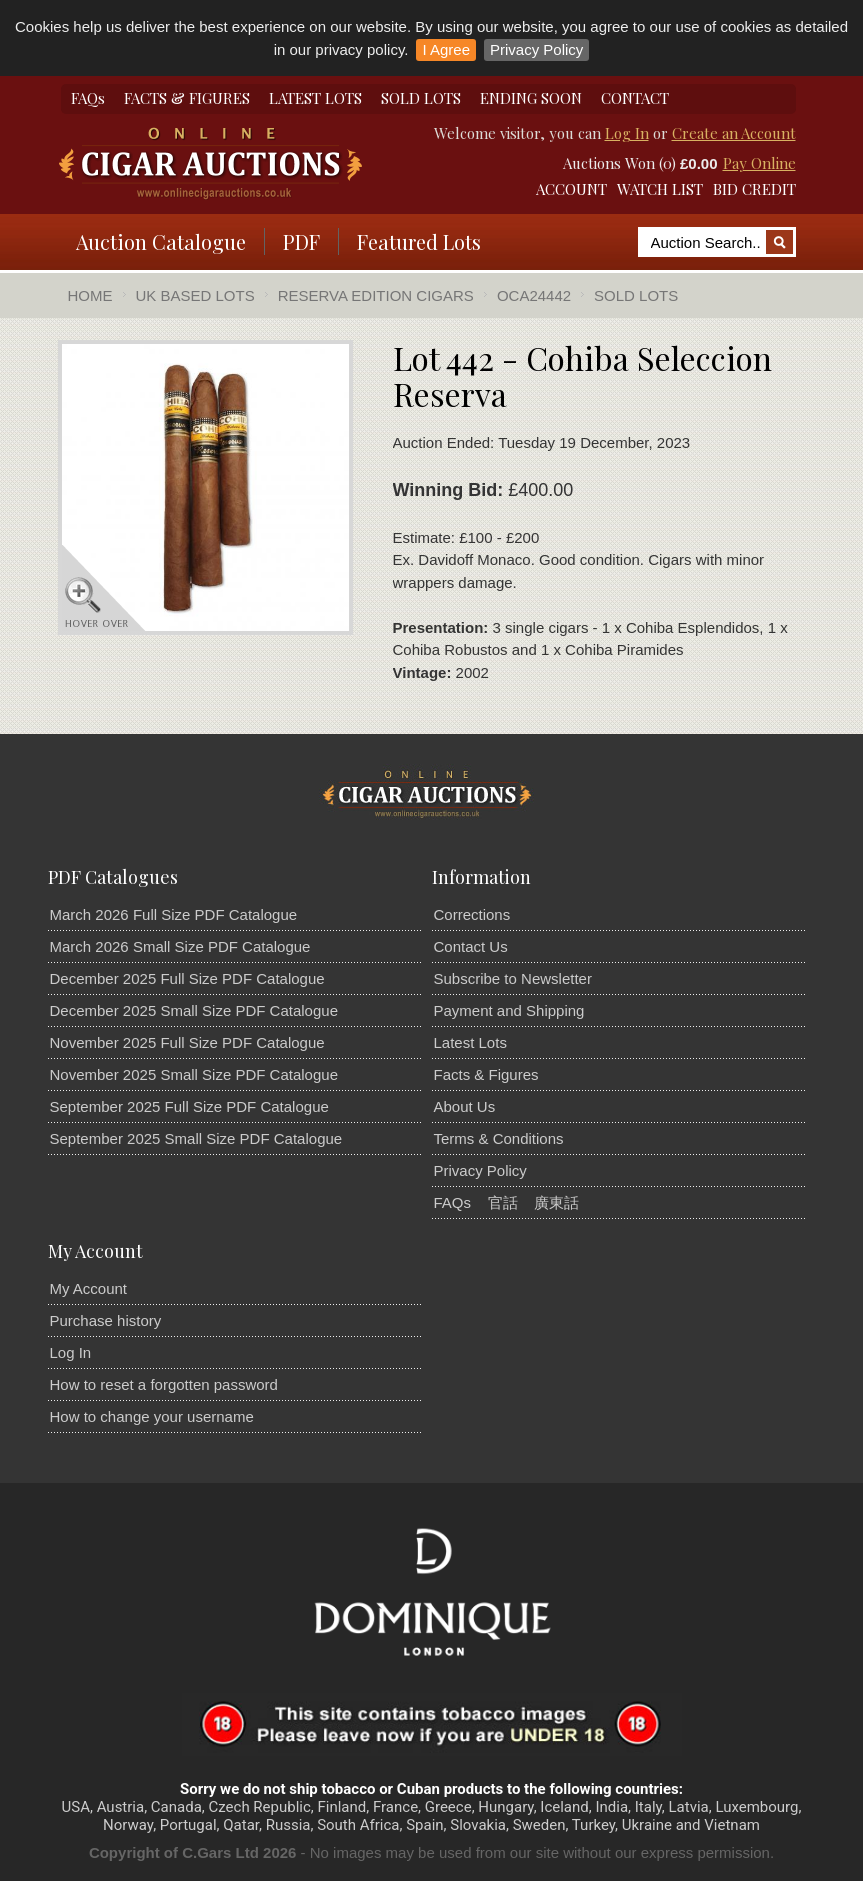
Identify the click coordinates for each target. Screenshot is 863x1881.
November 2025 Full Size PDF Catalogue (187, 1042)
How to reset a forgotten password (164, 1384)
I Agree (446, 49)
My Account (89, 1288)
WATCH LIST (660, 189)
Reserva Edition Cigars (376, 295)
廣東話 (556, 1202)
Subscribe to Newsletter (513, 978)
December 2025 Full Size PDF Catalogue (187, 978)
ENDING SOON (531, 98)
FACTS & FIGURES (187, 98)
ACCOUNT (571, 189)
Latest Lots (470, 1042)
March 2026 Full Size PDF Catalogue (174, 914)
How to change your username (152, 1416)
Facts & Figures (486, 1074)
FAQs (88, 98)
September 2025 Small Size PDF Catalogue (196, 1138)
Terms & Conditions (499, 1138)
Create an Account (734, 133)
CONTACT (635, 98)
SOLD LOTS (421, 98)
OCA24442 (534, 295)
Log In (627, 133)
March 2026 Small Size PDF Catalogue (180, 946)
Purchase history (106, 1320)
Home (90, 295)
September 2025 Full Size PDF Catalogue (189, 1106)
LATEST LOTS (315, 98)
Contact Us (471, 946)
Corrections (472, 914)
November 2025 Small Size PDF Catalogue (194, 1074)
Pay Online (759, 163)
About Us (465, 1106)
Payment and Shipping (509, 1010)
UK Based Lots (195, 295)
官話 (503, 1202)
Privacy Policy (536, 49)
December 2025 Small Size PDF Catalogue (194, 1010)
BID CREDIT (754, 189)
